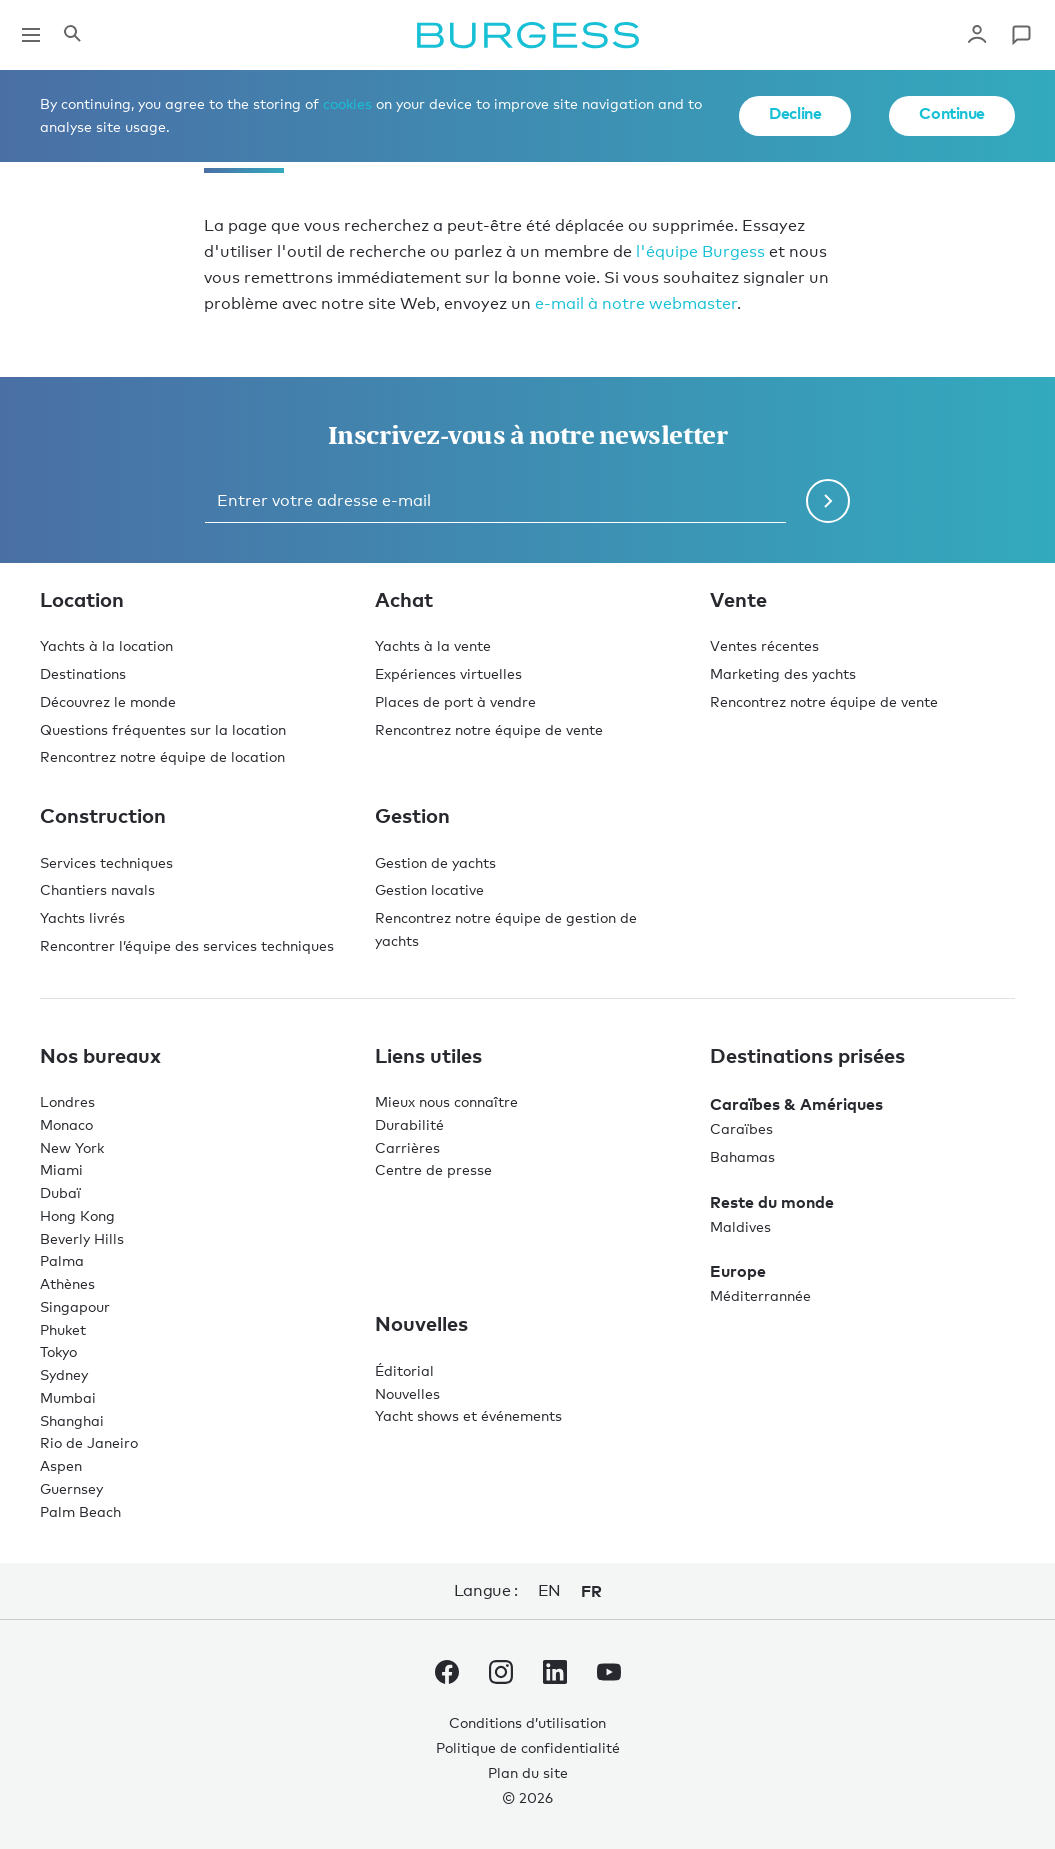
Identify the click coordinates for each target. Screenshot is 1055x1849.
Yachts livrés (82, 917)
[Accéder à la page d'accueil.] (528, 35)
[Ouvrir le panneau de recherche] (72, 35)
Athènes (67, 1283)
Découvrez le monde (108, 701)
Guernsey (71, 1488)
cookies (347, 103)
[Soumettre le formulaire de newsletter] (828, 501)
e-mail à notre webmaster (636, 303)
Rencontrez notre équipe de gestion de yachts (506, 929)
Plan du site (528, 1772)
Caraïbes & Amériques (796, 1104)
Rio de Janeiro (89, 1442)
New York (72, 1147)
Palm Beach (80, 1511)
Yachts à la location (106, 645)
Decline (795, 113)
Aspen (61, 1465)
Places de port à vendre (455, 701)
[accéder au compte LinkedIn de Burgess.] (555, 1676)
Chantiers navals (97, 889)
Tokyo (58, 1351)
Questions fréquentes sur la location (163, 729)
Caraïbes (741, 1128)
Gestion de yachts (435, 862)
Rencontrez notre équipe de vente (489, 729)
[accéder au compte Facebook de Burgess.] (447, 1676)
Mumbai (68, 1397)
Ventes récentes (764, 645)
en (549, 1590)
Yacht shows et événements (468, 1415)
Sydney (64, 1374)
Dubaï (60, 1192)
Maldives (740, 1226)
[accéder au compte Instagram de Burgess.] (501, 1676)
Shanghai (72, 1420)
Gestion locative (429, 889)
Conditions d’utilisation (527, 1722)
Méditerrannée (760, 1295)
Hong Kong (77, 1215)
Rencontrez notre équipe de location (162, 756)
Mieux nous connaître (446, 1101)
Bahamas (742, 1156)
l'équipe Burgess (700, 251)
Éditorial (404, 1370)
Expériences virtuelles (448, 673)
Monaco (66, 1124)
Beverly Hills (82, 1238)
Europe (738, 1271)
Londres (67, 1101)
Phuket (63, 1329)
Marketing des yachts (783, 673)
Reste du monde (772, 1202)
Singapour (75, 1306)
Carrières (407, 1147)
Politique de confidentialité (528, 1747)
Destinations (83, 673)
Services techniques (106, 862)
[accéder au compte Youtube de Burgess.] (609, 1676)
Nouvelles (407, 1393)
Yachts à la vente (433, 645)
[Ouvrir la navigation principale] (31, 35)
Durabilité (409, 1124)
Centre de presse (433, 1169)
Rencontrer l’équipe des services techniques (187, 945)
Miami (61, 1169)
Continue (952, 113)
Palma (62, 1260)
